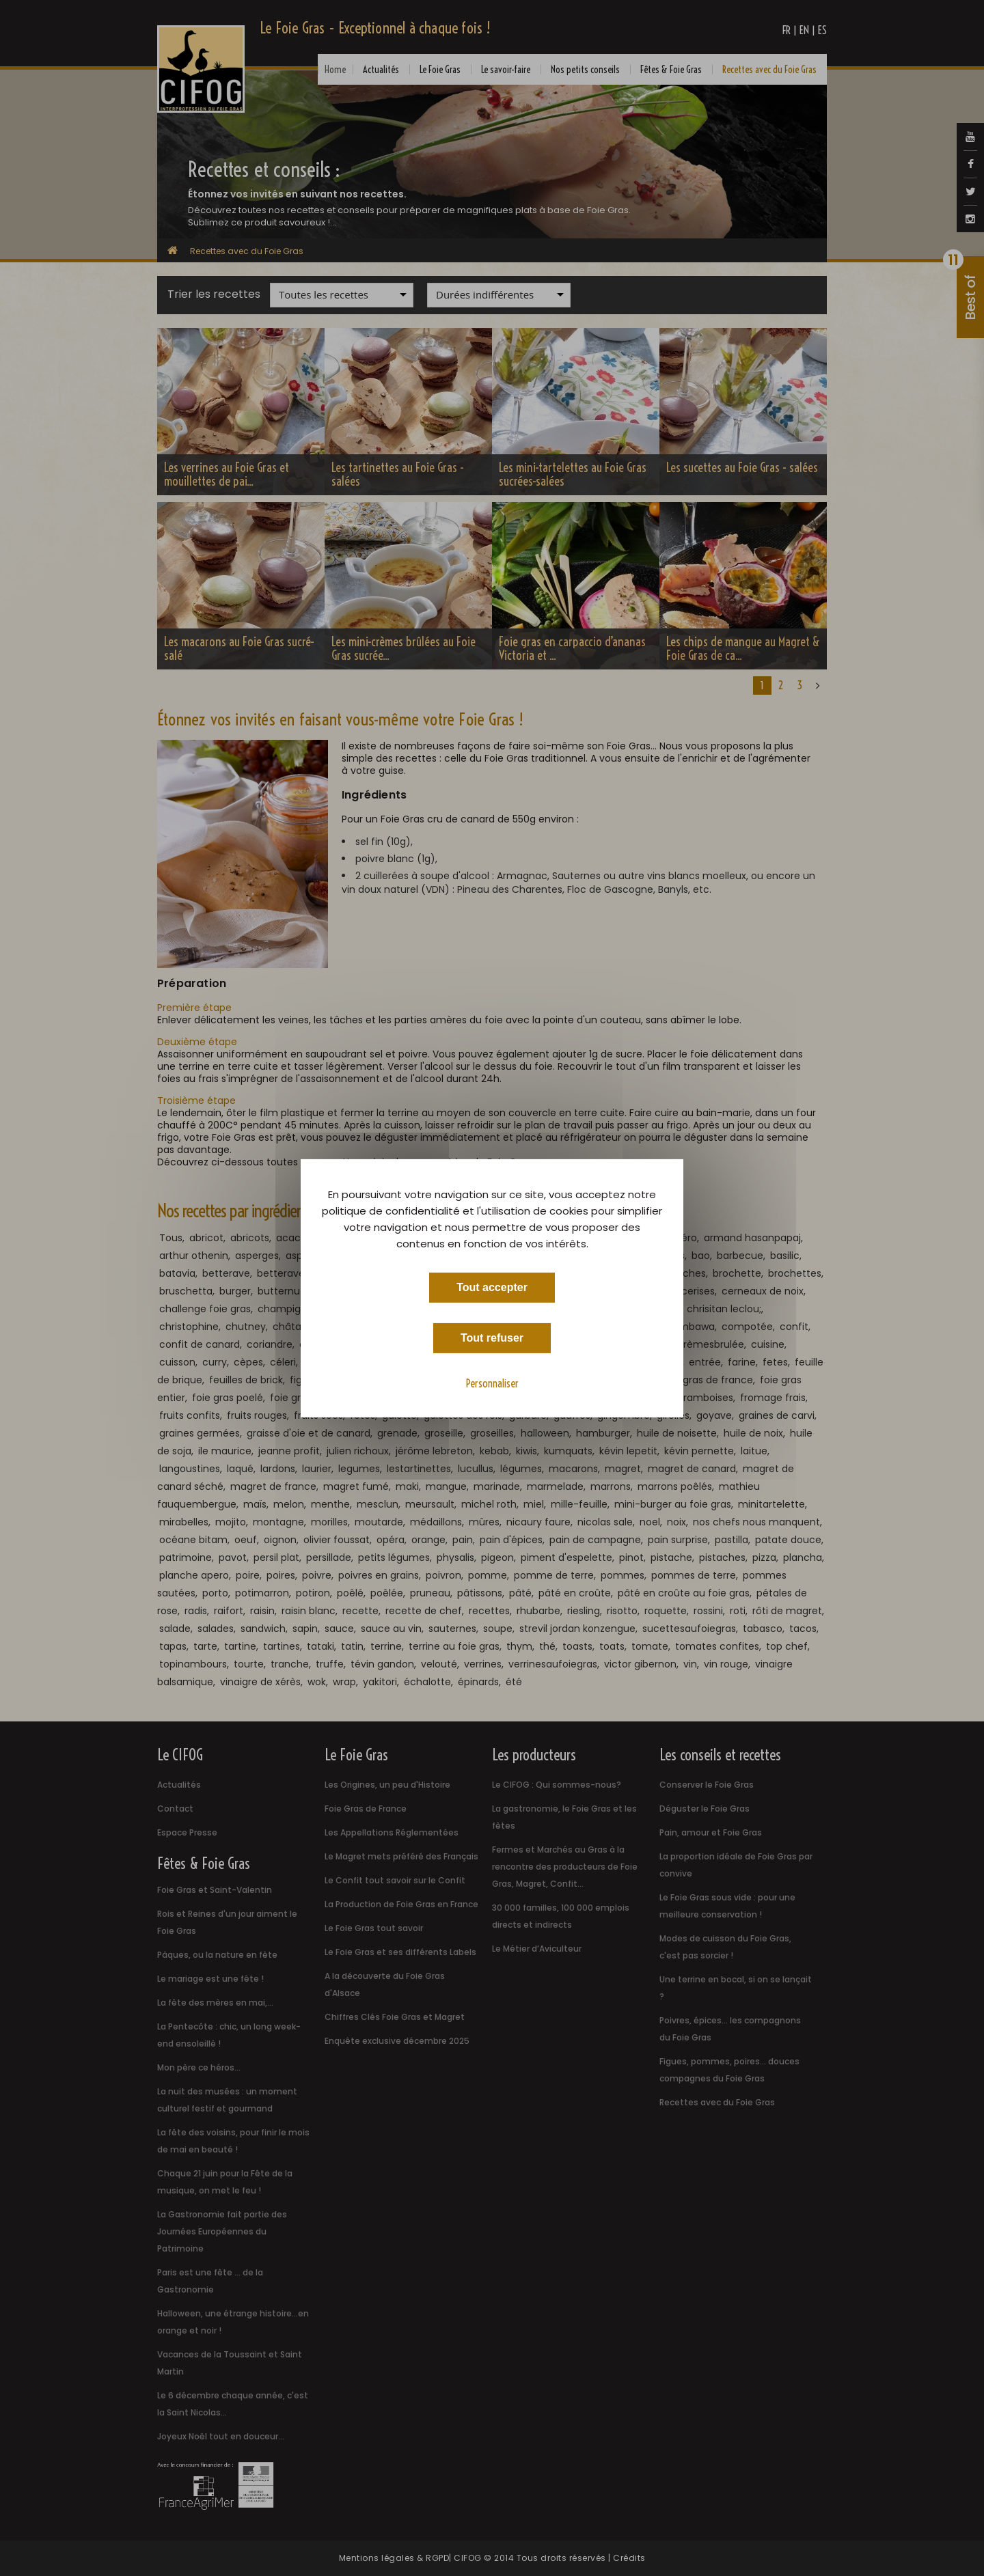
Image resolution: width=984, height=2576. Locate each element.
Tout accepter (492, 1286)
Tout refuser (492, 1337)
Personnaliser (492, 1382)
